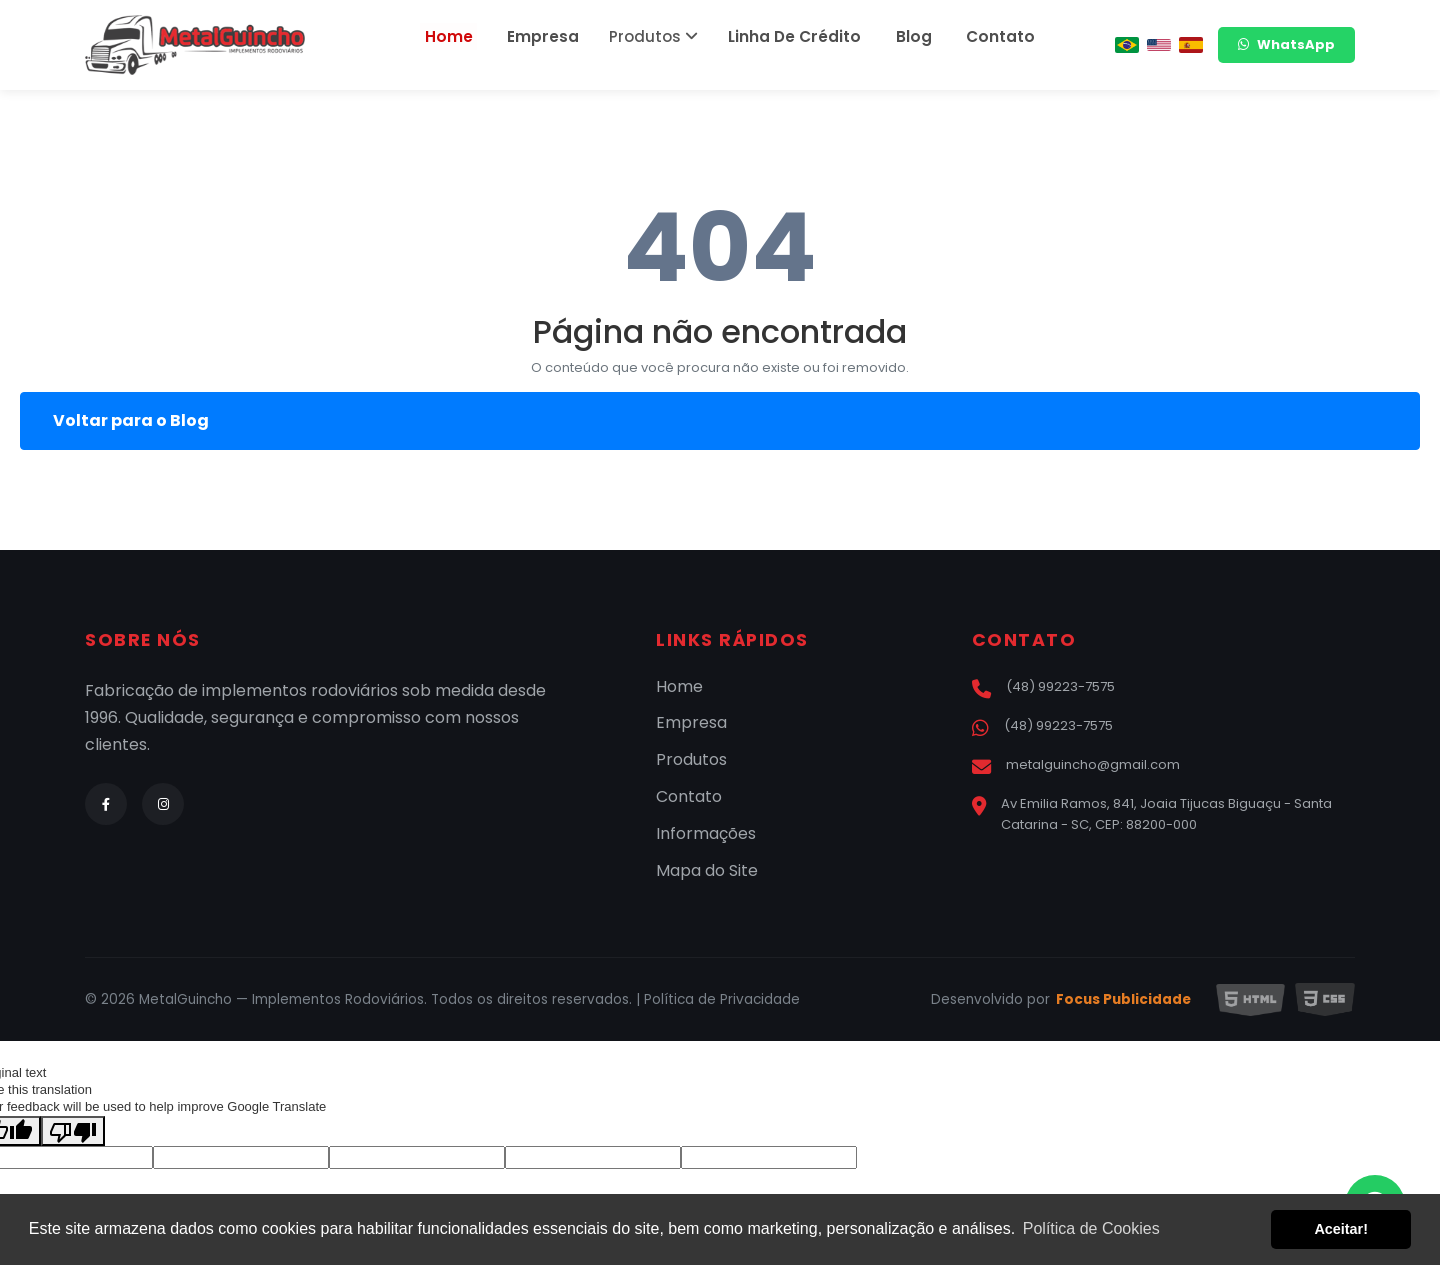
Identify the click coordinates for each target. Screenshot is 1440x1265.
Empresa (555, 36)
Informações (706, 834)
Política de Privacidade (722, 999)
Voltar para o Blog (131, 420)
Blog (900, 36)
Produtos (659, 37)
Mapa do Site (707, 871)
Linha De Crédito (793, 36)
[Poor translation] (73, 1131)
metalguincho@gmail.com (1076, 765)
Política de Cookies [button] (1091, 1228)
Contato (975, 36)
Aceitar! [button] (1341, 1229)
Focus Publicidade (1123, 1000)
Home (473, 36)
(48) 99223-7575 (1043, 687)
